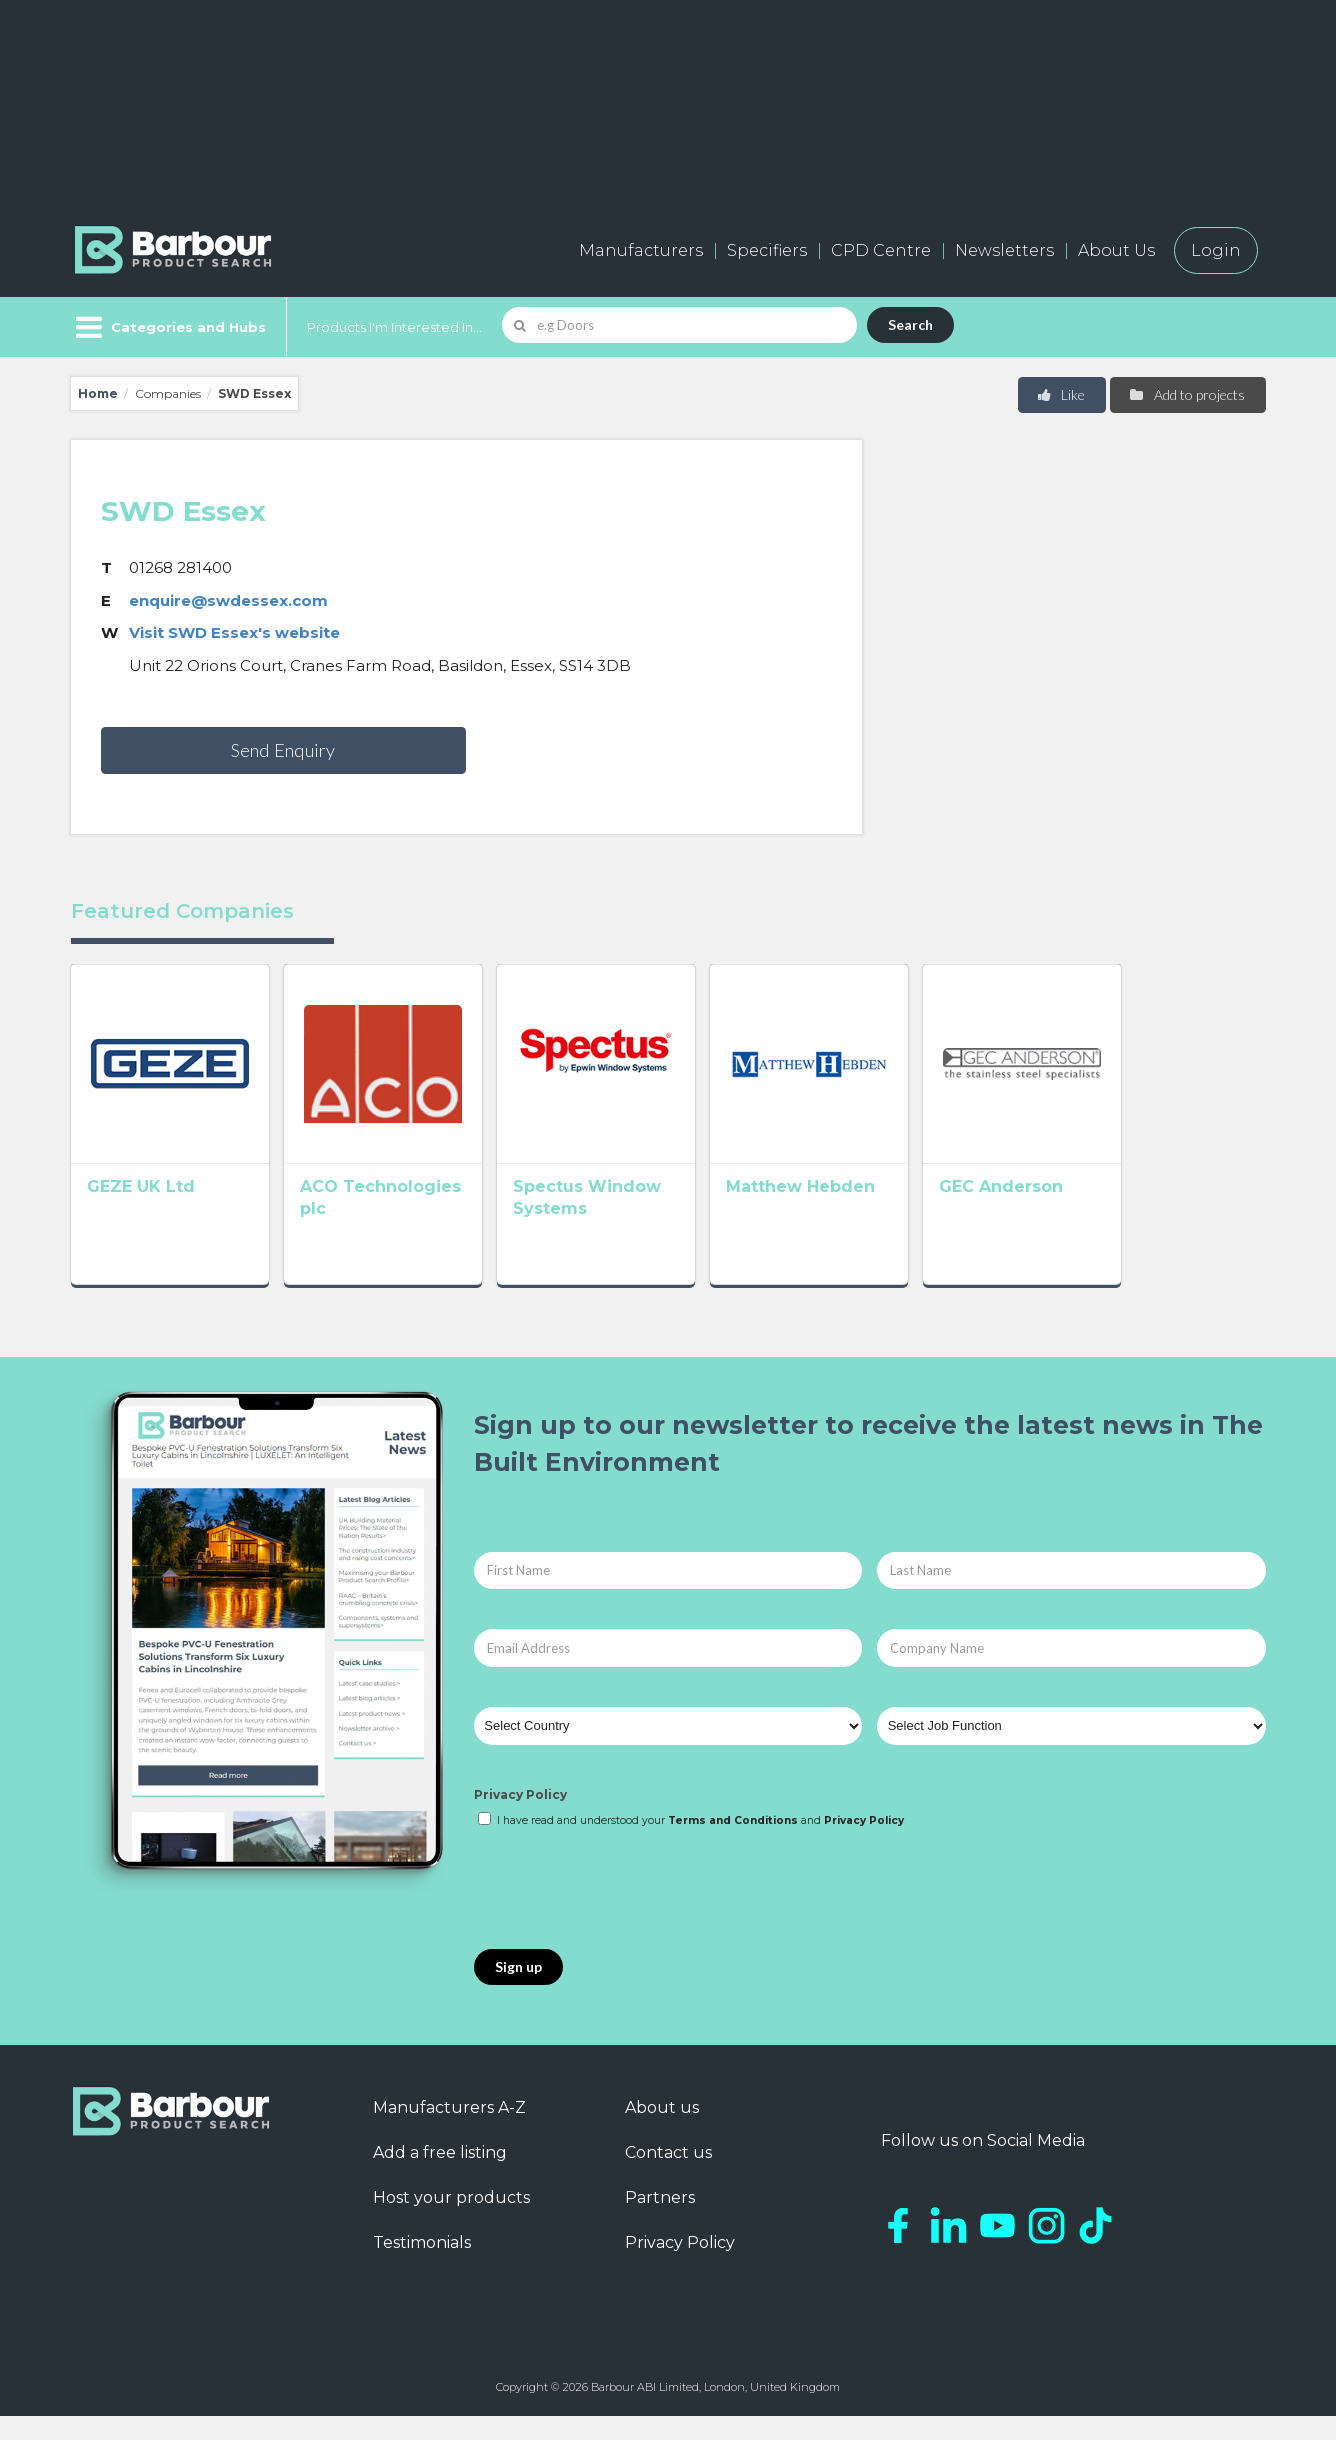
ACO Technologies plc (425, 1215)
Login (1216, 250)
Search (910, 324)
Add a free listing (440, 2176)
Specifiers (767, 250)
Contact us (668, 2176)
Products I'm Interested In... (394, 327)
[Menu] (168, 327)
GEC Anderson (1117, 1215)
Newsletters (1004, 250)
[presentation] (626, 1914)
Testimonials (422, 2266)
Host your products (451, 2221)
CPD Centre (881, 250)
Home (98, 393)
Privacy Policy (520, 1817)
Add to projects (1186, 394)
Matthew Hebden (887, 1215)
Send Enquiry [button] (283, 750)
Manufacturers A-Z (449, 2131)
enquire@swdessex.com (228, 600)
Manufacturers (641, 250)
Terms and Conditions (733, 1844)
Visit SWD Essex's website (234, 632)
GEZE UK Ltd (141, 1215)
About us (662, 2131)
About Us (1116, 250)
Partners (660, 2221)
